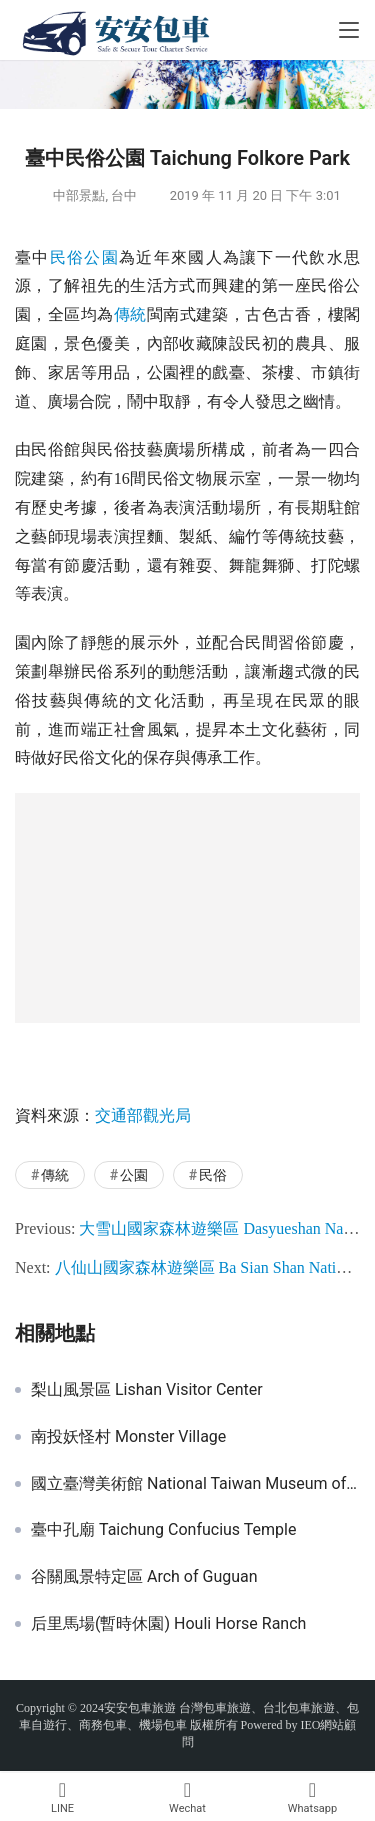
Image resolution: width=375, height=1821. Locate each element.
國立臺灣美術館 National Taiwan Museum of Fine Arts (195, 1484)
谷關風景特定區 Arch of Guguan (144, 1577)
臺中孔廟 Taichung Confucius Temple (163, 1530)
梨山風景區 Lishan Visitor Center (147, 1390)
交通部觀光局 (143, 1115)
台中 (124, 195)
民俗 (67, 257)
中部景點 (79, 195)
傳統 (130, 314)
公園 (101, 257)
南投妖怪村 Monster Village (128, 1437)
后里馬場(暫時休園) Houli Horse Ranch (168, 1624)
